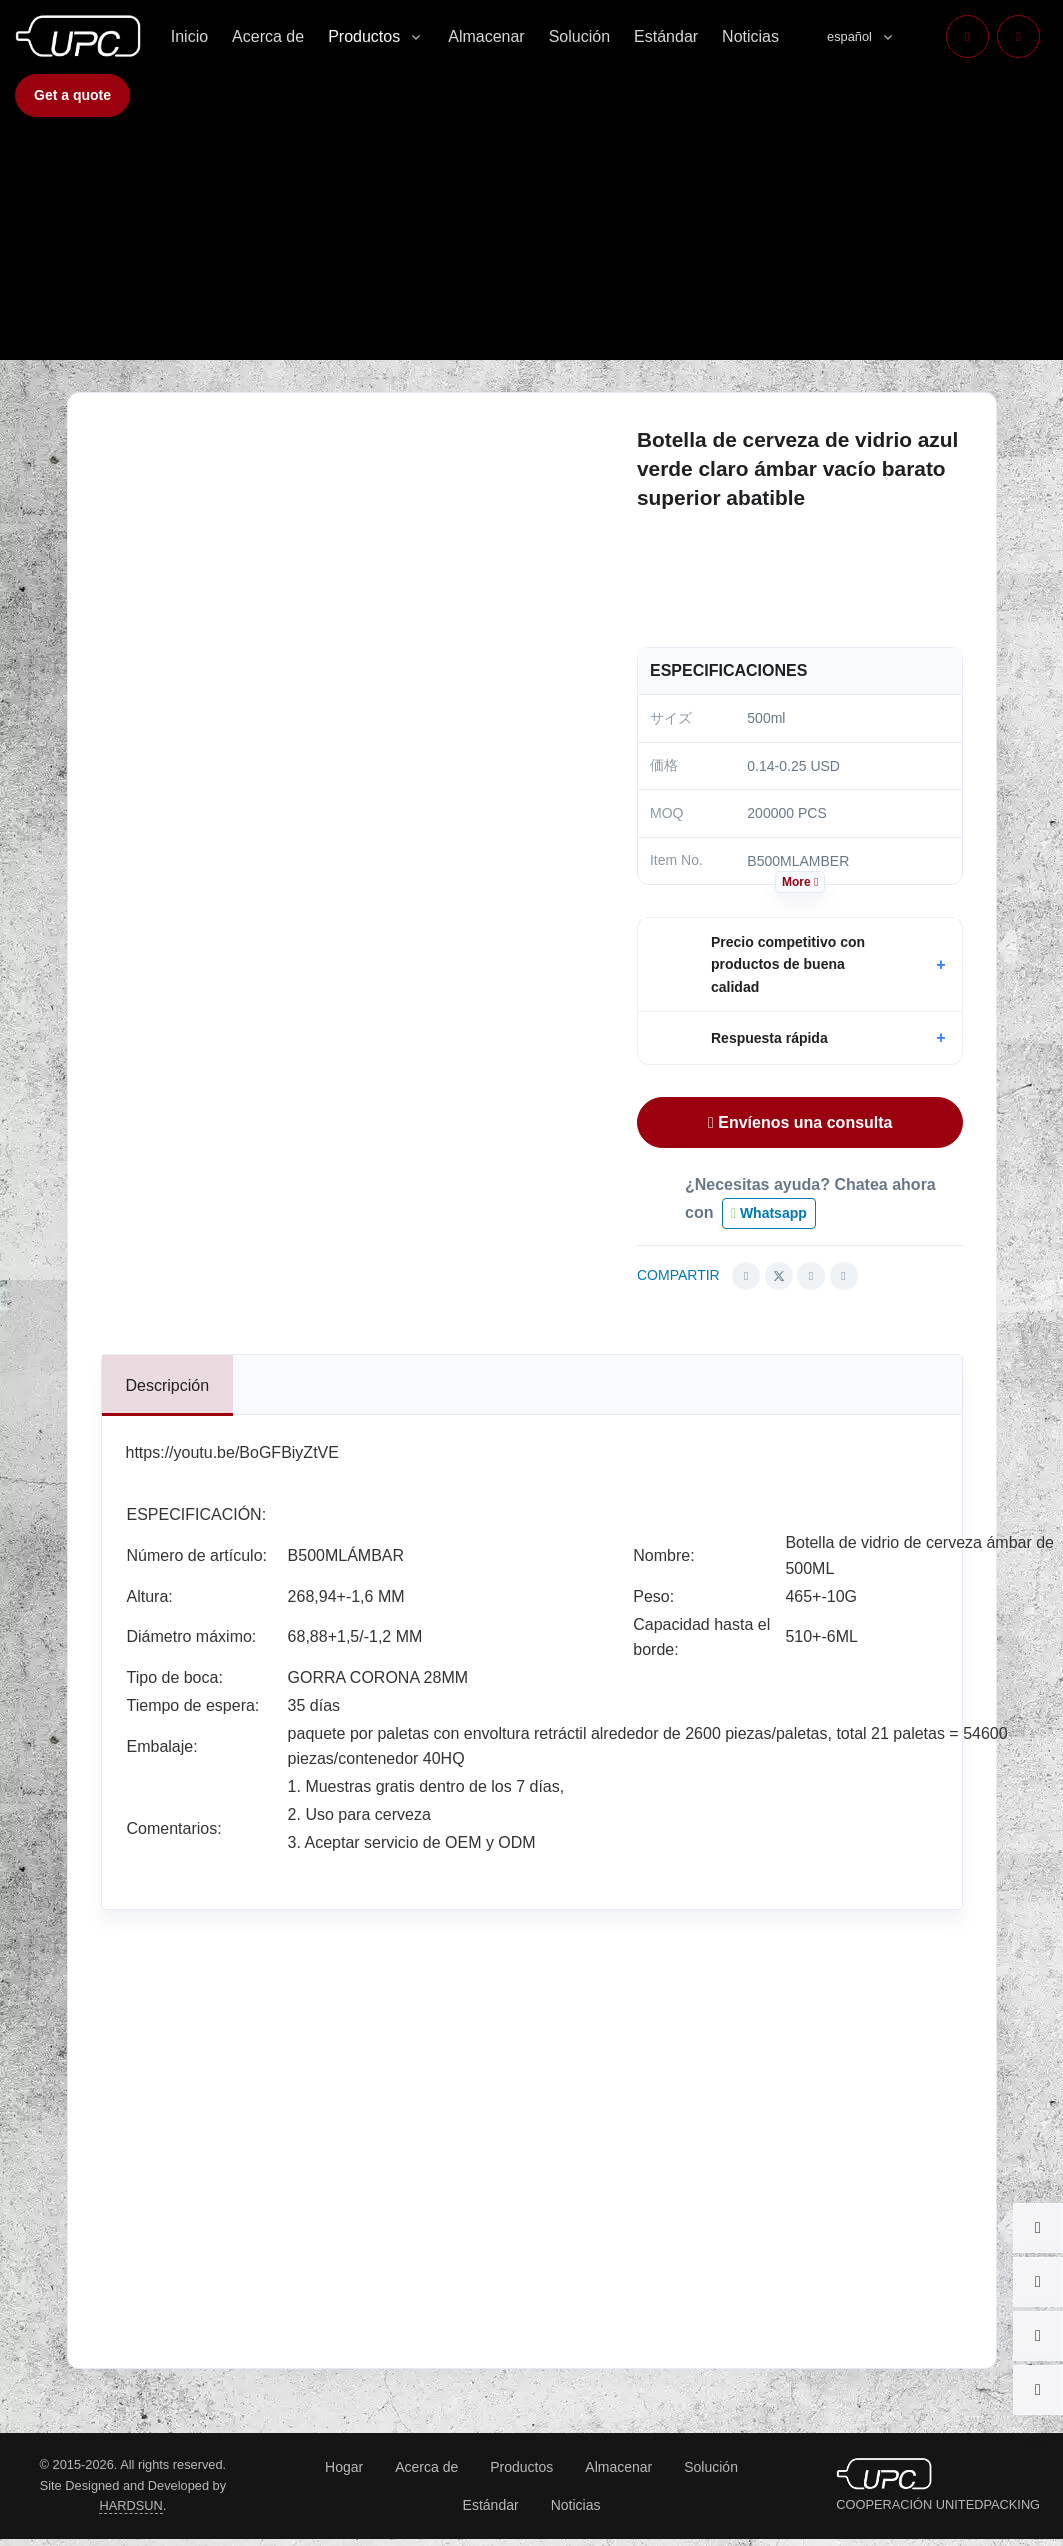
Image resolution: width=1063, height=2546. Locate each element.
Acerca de (268, 36)
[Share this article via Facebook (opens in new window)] (746, 1276)
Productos (364, 36)
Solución (579, 36)
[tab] (168, 1385)
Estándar (666, 36)
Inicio (189, 36)
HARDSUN (130, 2505)
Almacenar (486, 36)
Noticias (750, 36)
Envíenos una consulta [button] (800, 1122)
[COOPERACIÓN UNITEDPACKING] (78, 36)
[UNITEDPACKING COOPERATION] (884, 2472)
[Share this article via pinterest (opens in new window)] (844, 1276)
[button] (800, 964)
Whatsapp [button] (769, 1213)
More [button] (800, 882)
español (849, 36)
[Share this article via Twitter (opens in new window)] (779, 1276)
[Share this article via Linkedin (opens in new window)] (811, 1276)
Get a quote (72, 95)
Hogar (344, 2467)
